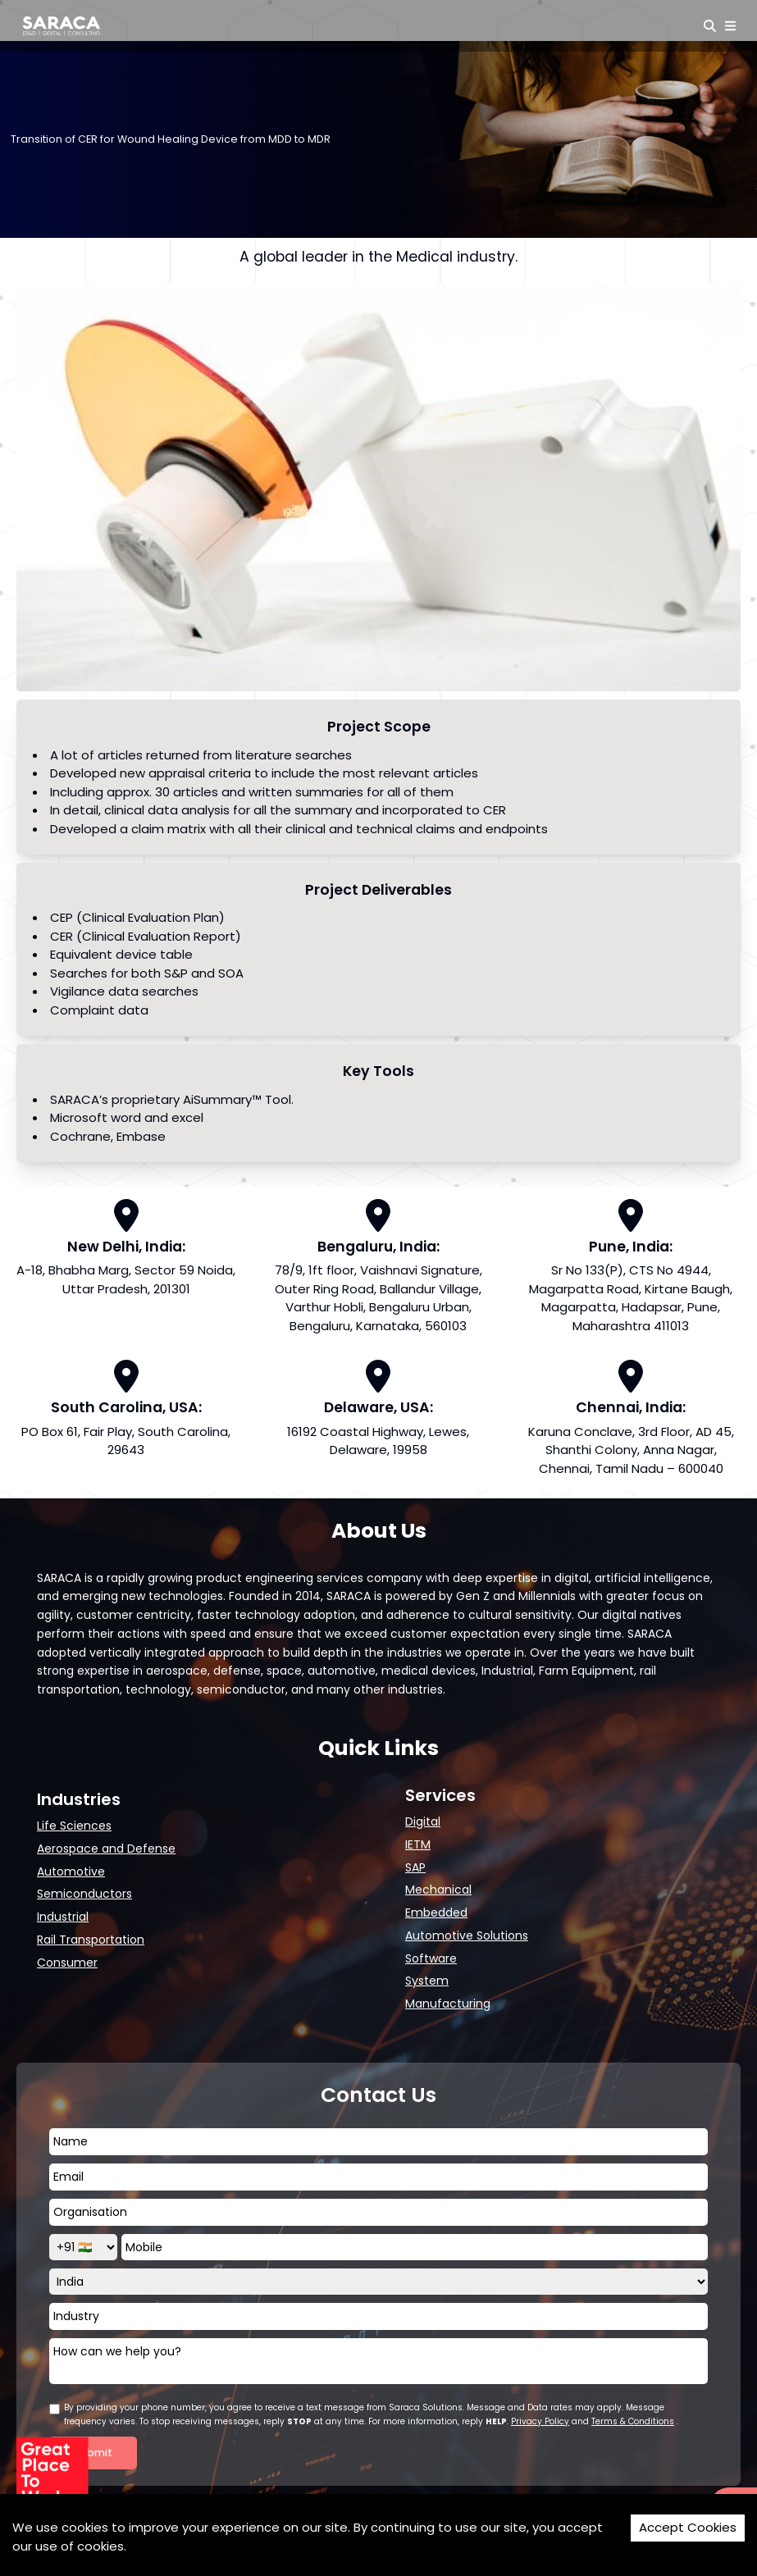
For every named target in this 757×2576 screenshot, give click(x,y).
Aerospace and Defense (106, 1848)
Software (431, 1958)
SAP (415, 1867)
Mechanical (438, 1889)
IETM (418, 1844)
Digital (422, 1821)
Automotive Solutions (466, 1935)
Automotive (71, 1871)
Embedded (436, 1912)
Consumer (67, 1962)
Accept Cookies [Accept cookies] (687, 2527)
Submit (93, 2453)
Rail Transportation (90, 1939)
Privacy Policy (540, 2421)
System (427, 1980)
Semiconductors (84, 1893)
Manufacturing (447, 2003)
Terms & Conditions (632, 2421)
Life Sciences (74, 1825)
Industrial (63, 1916)
